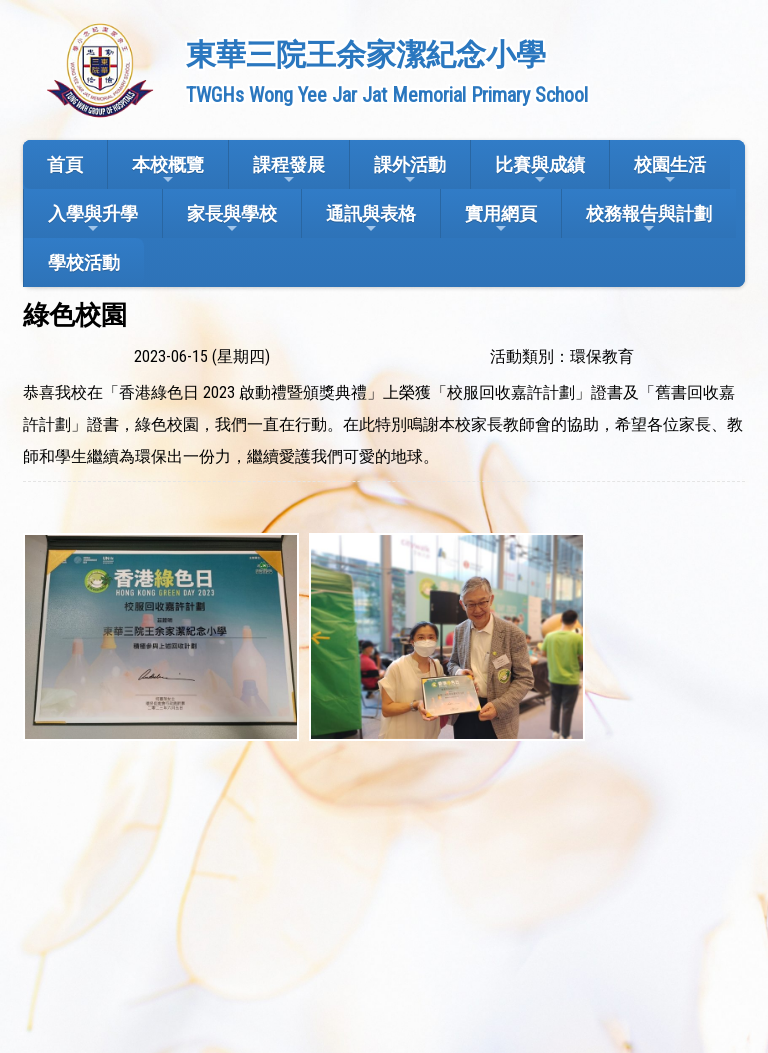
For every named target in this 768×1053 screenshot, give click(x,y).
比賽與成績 (540, 170)
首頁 (65, 164)
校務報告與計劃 (649, 219)
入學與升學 (93, 219)
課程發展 (289, 170)
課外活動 (410, 170)
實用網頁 (501, 219)
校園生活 (670, 170)
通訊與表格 (371, 219)
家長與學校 (232, 219)
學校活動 (84, 262)
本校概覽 (168, 170)
